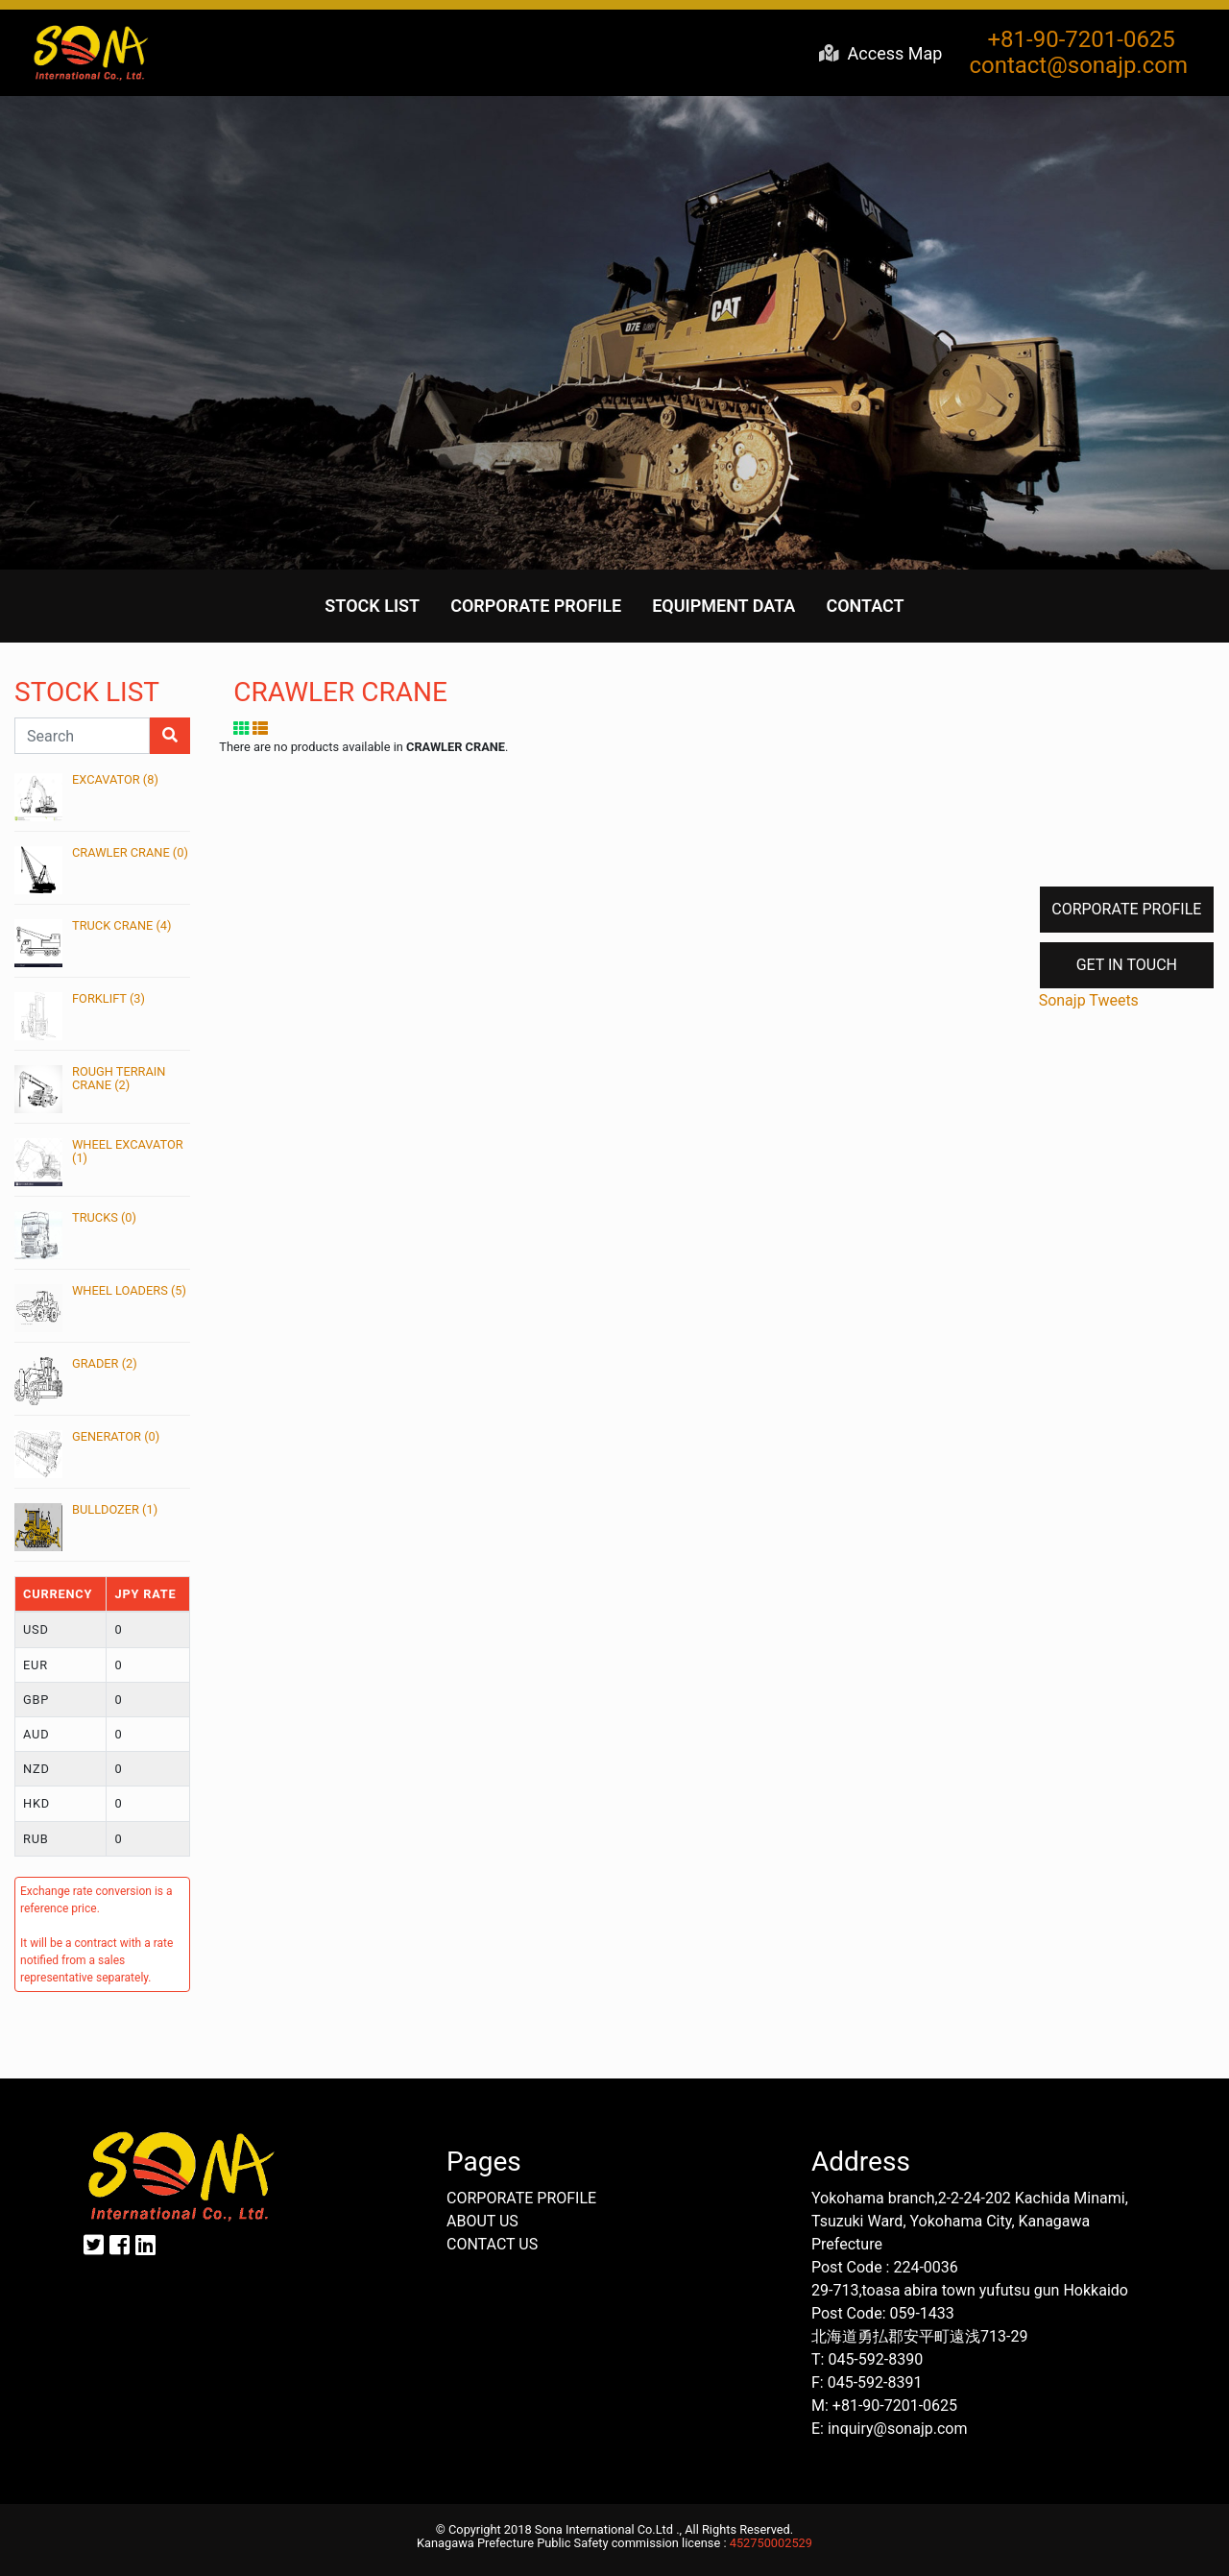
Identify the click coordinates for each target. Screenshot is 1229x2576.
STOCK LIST (372, 605)
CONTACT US (492, 2244)
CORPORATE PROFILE (535, 605)
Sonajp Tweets (1089, 1000)
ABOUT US (482, 2221)
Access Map (880, 53)
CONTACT (865, 605)
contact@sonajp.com (1078, 65)
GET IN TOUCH (1126, 965)
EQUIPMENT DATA (723, 605)
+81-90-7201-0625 (1078, 39)
